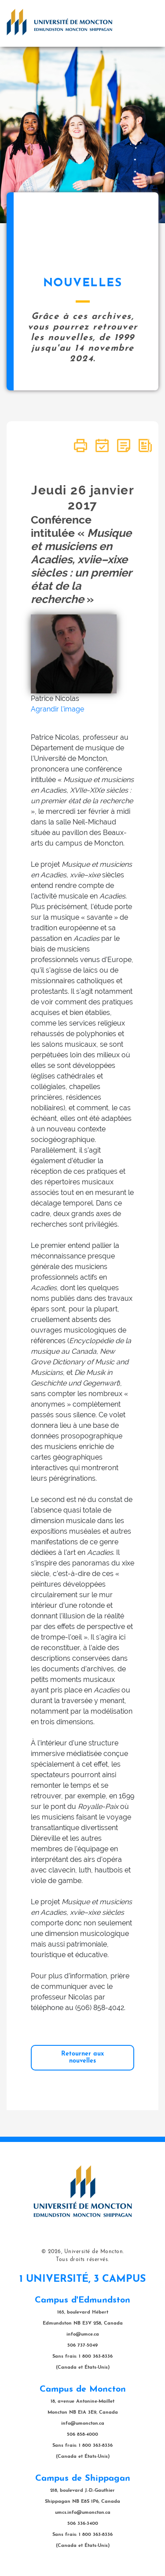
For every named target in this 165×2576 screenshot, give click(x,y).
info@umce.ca (82, 2334)
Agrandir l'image (57, 709)
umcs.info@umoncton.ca (82, 2512)
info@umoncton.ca (82, 2423)
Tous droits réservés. (82, 2259)
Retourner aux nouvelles (82, 2057)
